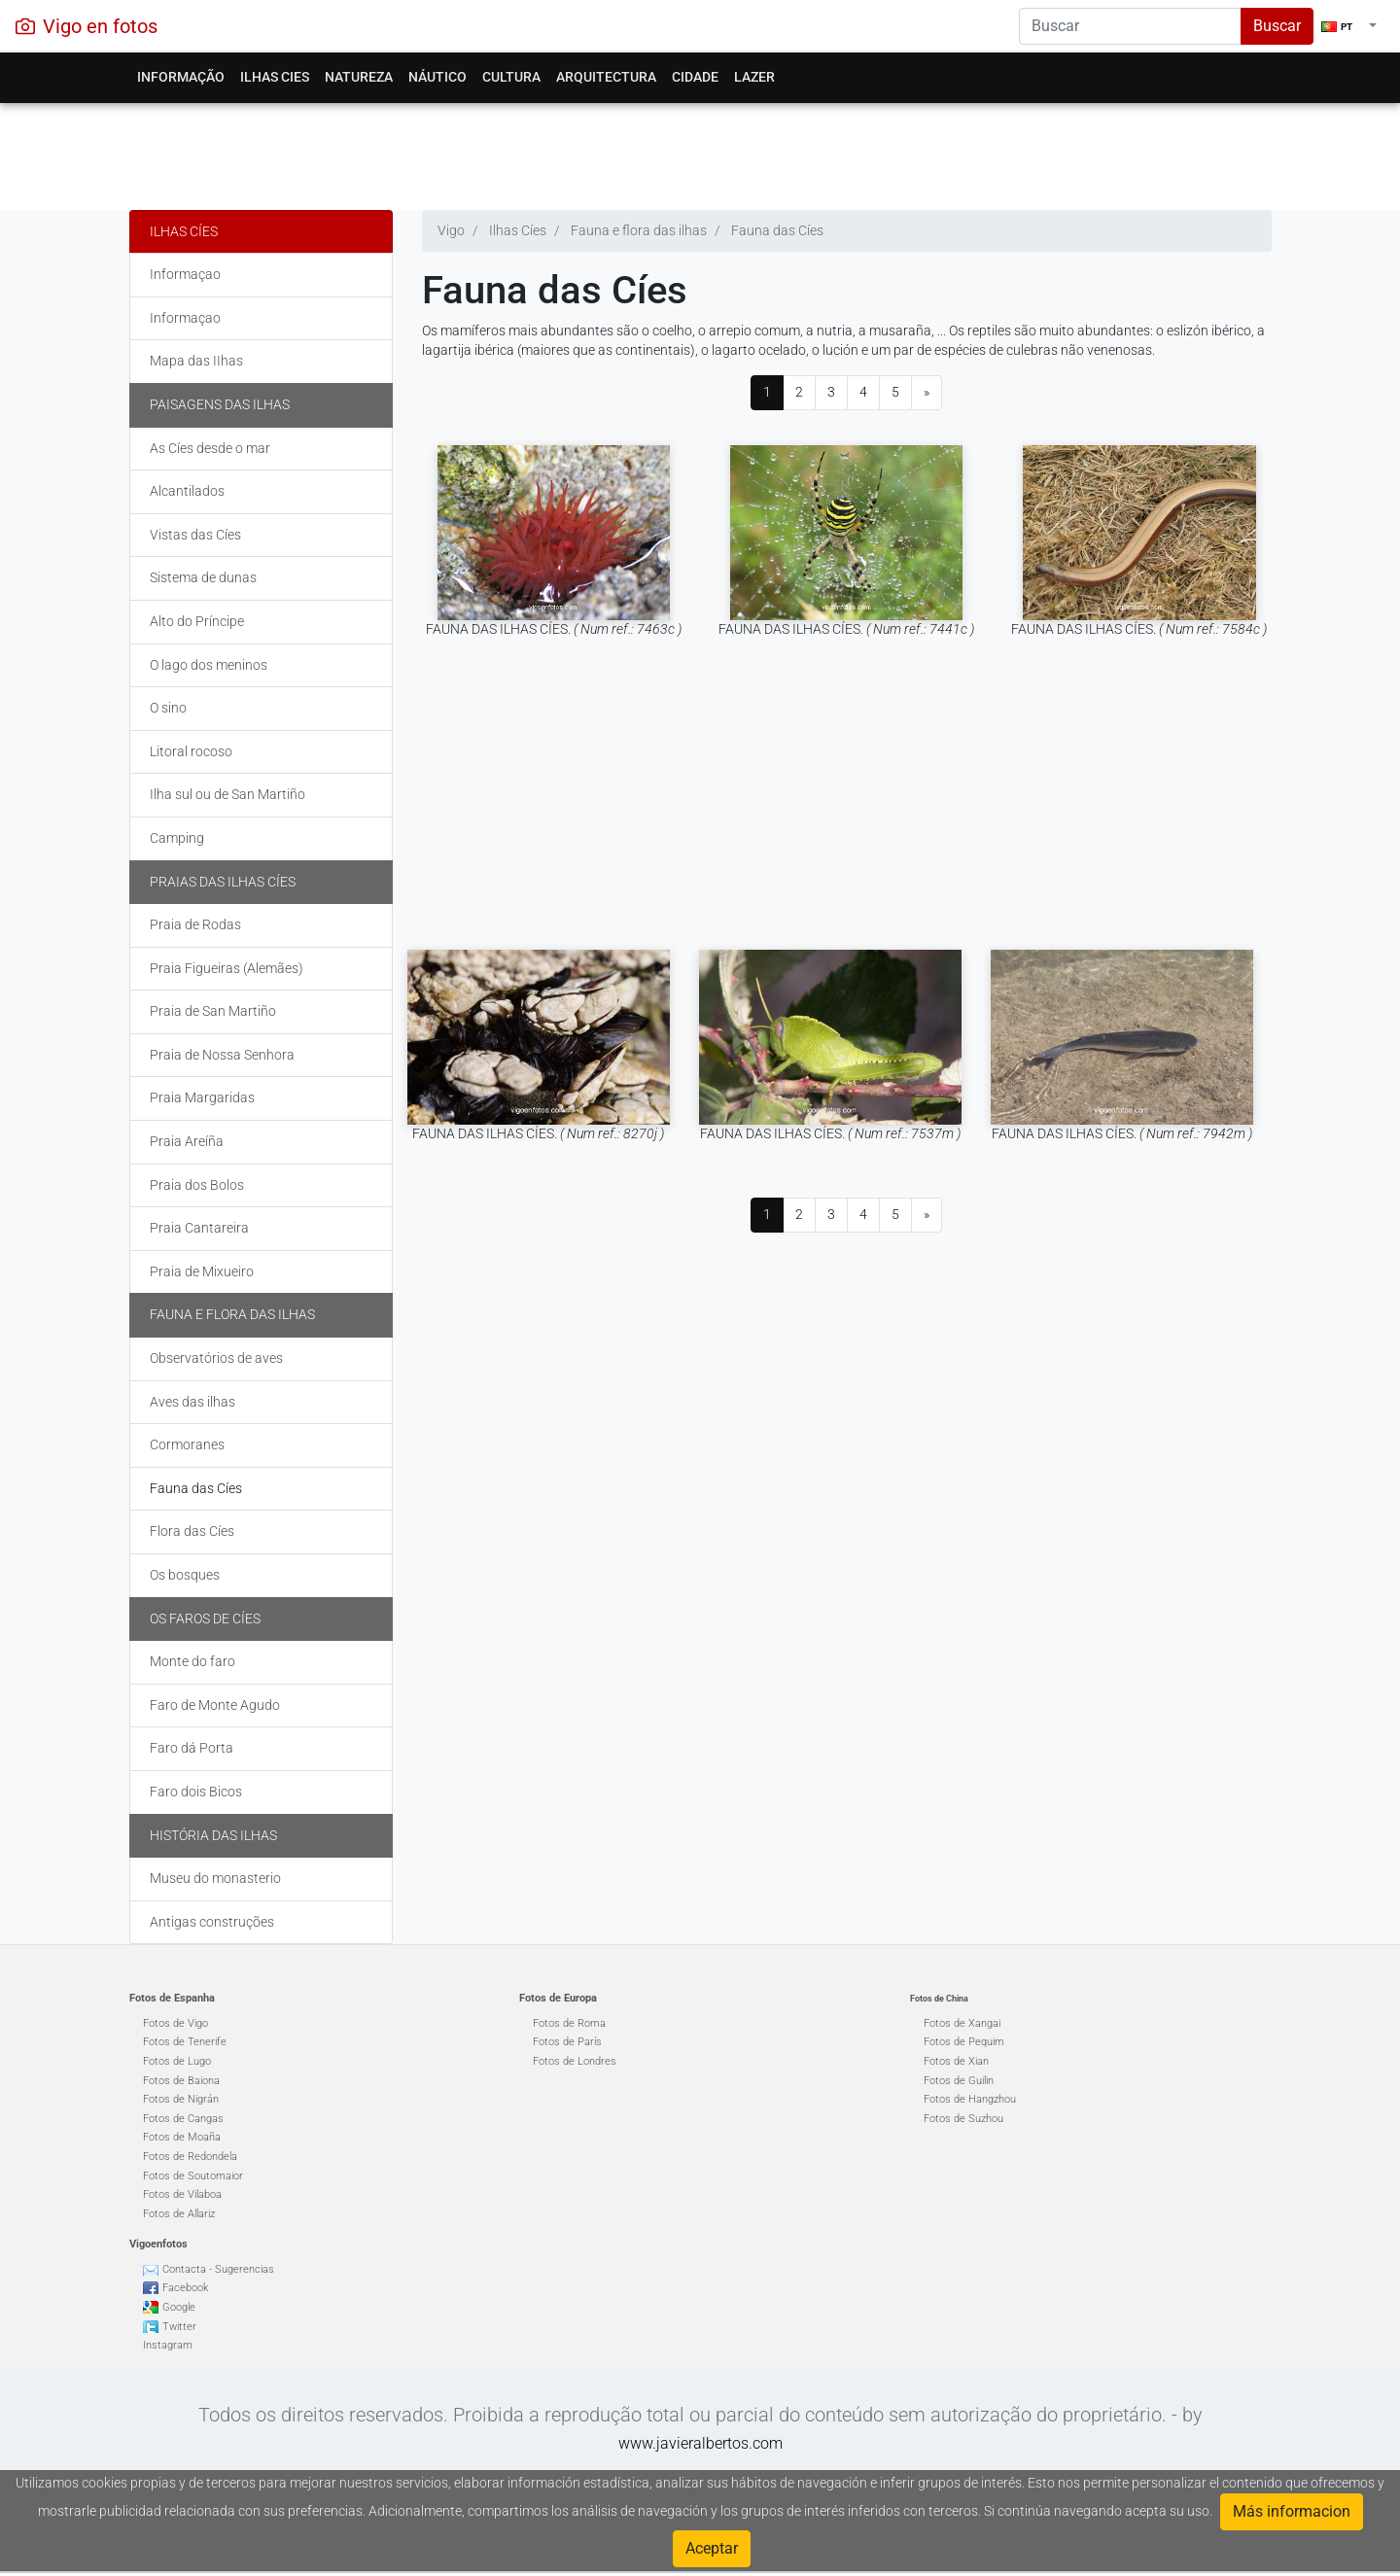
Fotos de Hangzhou (970, 2099)
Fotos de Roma (569, 2023)
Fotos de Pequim (964, 2042)
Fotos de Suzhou (963, 2118)
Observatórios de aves (216, 1358)
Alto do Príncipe (197, 621)
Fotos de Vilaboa (182, 2194)
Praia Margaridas (202, 1097)
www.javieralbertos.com (700, 2443)
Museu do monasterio (215, 1878)
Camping (177, 838)
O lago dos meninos (208, 665)
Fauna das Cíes (196, 1488)
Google (178, 2307)
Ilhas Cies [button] (274, 77)
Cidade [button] (695, 77)
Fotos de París (567, 2042)
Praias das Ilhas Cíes (223, 881)
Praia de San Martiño (213, 1011)
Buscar (1277, 26)
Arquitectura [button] (606, 77)
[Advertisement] (700, 151)
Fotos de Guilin (959, 2080)
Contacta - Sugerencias (218, 2269)
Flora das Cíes (192, 1531)
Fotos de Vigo (175, 2023)
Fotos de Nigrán (181, 2099)
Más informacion (1291, 2511)
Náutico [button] (437, 77)
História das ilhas (213, 1835)
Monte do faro (192, 1661)
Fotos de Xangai (962, 2023)
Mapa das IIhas (196, 360)
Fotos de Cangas (183, 2118)
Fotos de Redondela (190, 2156)
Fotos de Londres (574, 2061)
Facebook (185, 2287)
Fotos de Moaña (182, 2137)
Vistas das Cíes (195, 534)
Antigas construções (212, 1922)
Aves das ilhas (192, 1402)
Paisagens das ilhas (220, 404)
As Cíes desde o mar (210, 448)
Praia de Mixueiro (202, 1271)
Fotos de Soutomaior (193, 2176)
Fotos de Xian (956, 2061)
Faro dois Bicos (196, 1791)
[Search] (1130, 26)
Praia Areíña (187, 1141)
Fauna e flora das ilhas (232, 1314)
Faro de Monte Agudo (215, 1705)
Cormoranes (187, 1444)
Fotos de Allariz (179, 2214)
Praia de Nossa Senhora (222, 1054)
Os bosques (185, 1575)
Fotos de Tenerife (185, 2042)
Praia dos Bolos (197, 1185)
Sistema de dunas (203, 577)
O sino (168, 707)
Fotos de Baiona (181, 2080)
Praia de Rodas (195, 924)
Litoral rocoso (191, 751)
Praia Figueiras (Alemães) (226, 968)
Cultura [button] (511, 77)
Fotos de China (939, 1998)
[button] (1348, 26)
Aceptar (711, 2548)
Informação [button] (181, 77)
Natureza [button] (359, 77)
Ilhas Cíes (184, 231)
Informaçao (185, 274)
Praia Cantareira (199, 1228)
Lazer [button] (754, 77)
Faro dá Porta (191, 1748)
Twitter (179, 2326)
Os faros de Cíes (205, 1618)
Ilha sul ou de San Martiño (227, 794)
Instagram (167, 2345)
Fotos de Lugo (177, 2061)
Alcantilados (187, 491)
